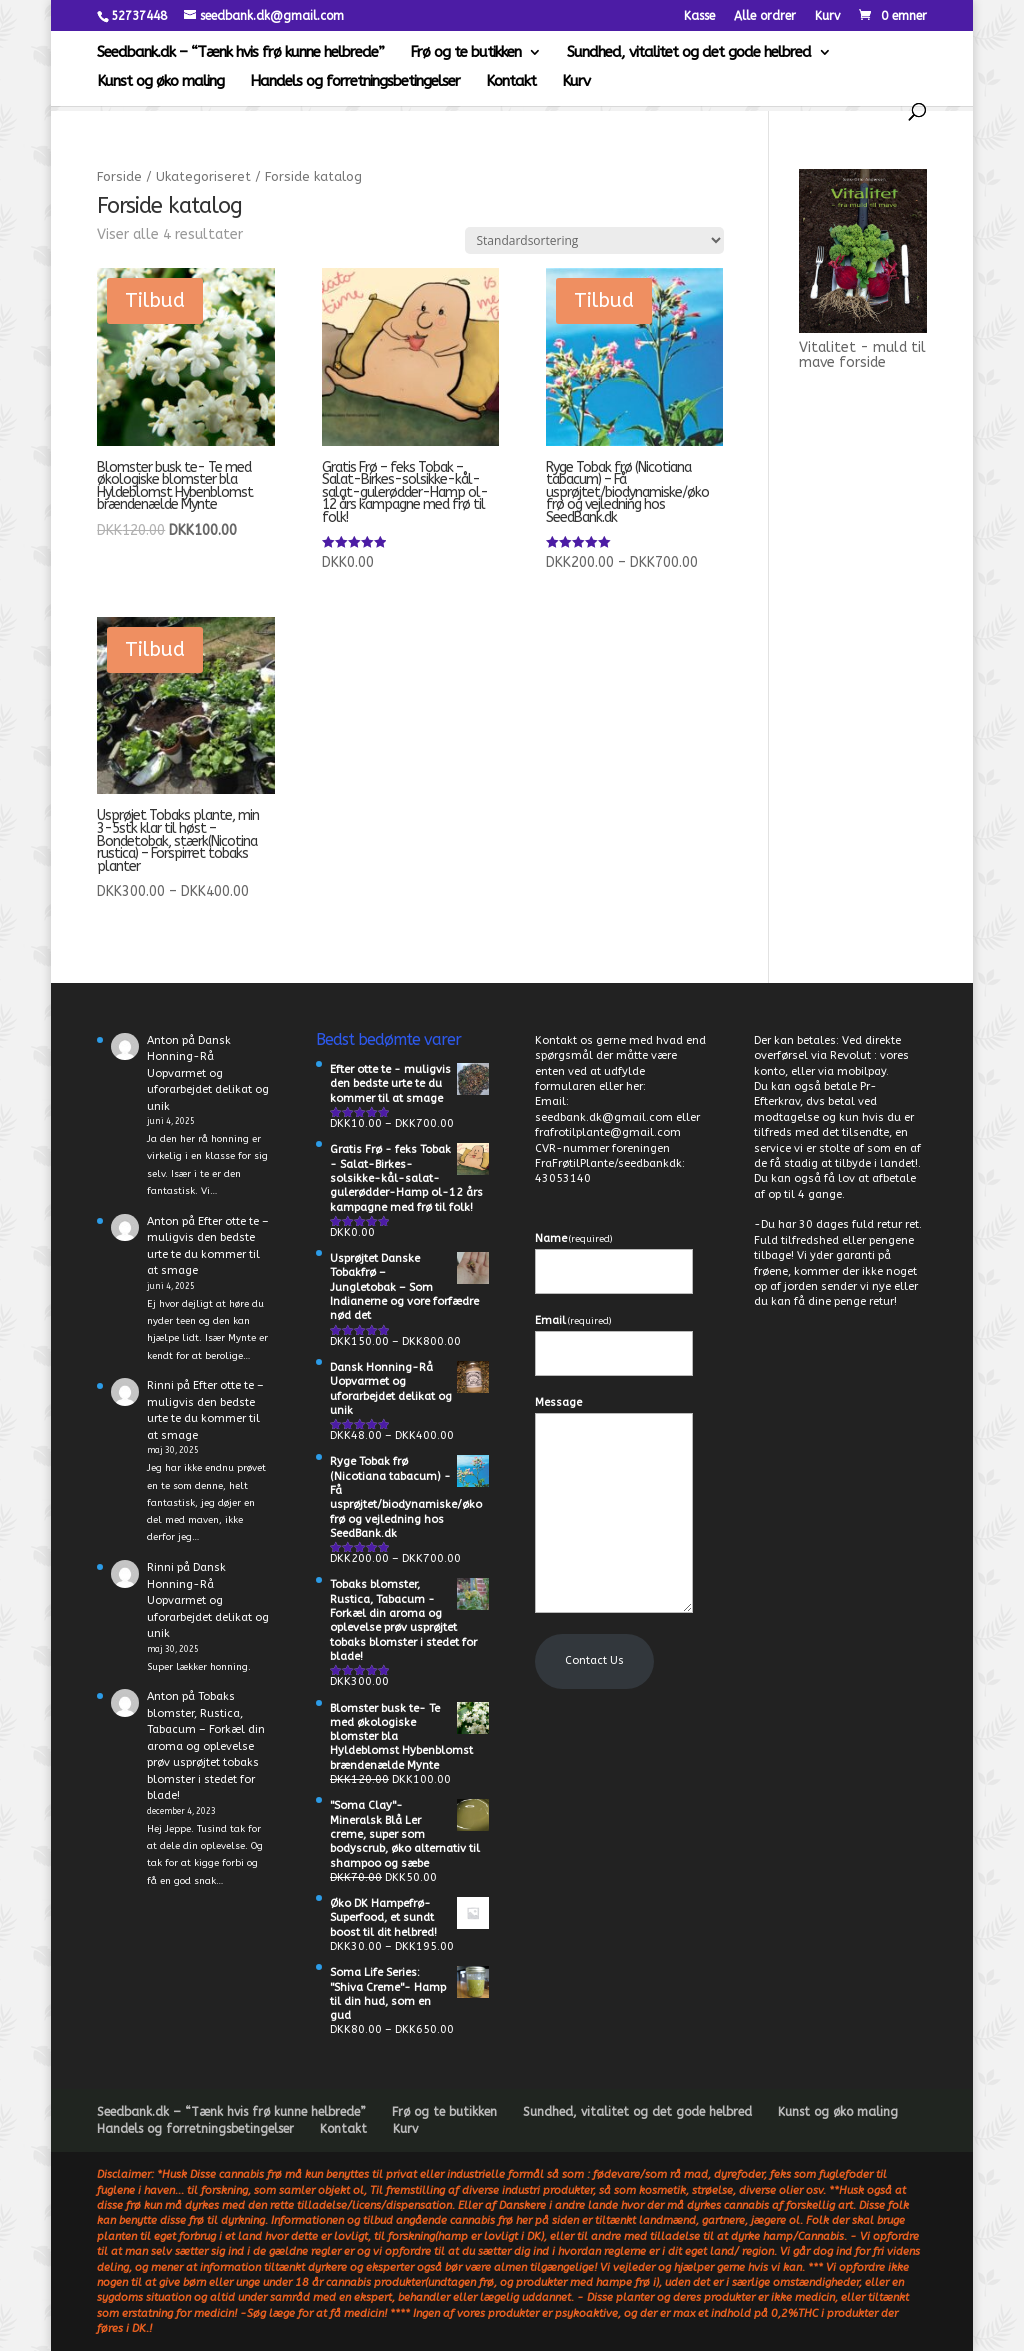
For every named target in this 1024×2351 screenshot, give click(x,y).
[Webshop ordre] (594, 240)
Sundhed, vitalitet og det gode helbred (689, 53)
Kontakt (511, 82)
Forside (119, 176)
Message (558, 1402)
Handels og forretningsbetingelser (355, 82)
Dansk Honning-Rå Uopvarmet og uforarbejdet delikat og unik (208, 1073)
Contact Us (594, 1660)
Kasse (699, 16)
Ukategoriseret (203, 176)
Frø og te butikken (465, 53)
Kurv (827, 16)
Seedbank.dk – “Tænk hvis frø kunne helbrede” (240, 53)
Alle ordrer (765, 16)
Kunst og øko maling (160, 82)
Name (573, 1238)
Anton (163, 1040)
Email (573, 1320)
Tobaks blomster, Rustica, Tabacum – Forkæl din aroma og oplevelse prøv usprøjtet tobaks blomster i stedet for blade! (206, 1746)
